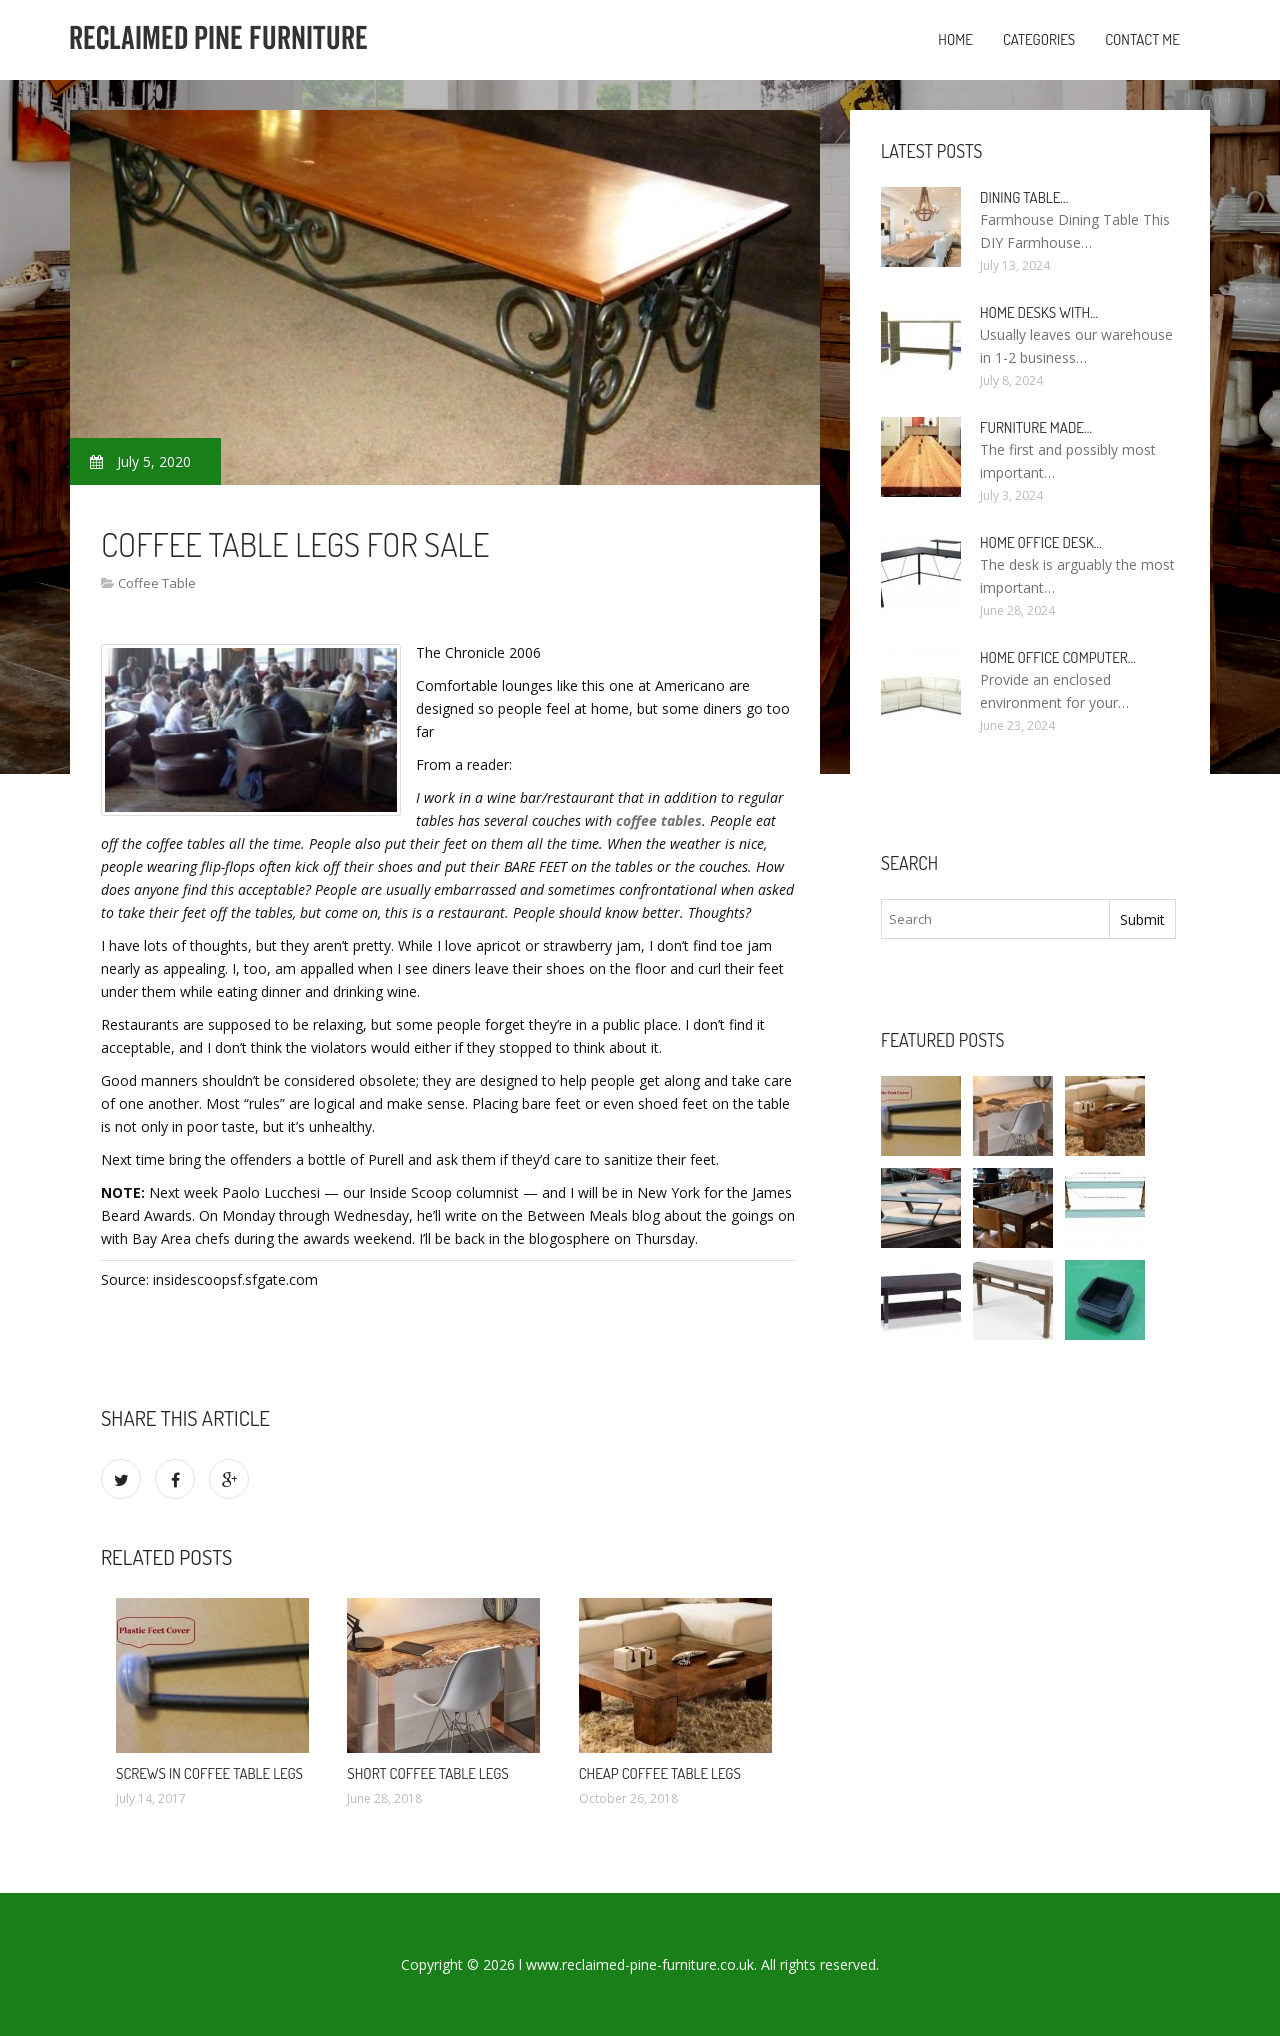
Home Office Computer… (1058, 657)
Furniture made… (1036, 427)
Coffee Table (157, 583)
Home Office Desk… (1041, 542)
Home (955, 39)
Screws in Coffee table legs (209, 1773)
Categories (1039, 39)
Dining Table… (1024, 197)
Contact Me (1142, 39)
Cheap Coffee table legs (660, 1773)
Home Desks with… (1039, 312)
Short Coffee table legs (427, 1773)
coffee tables (659, 820)
